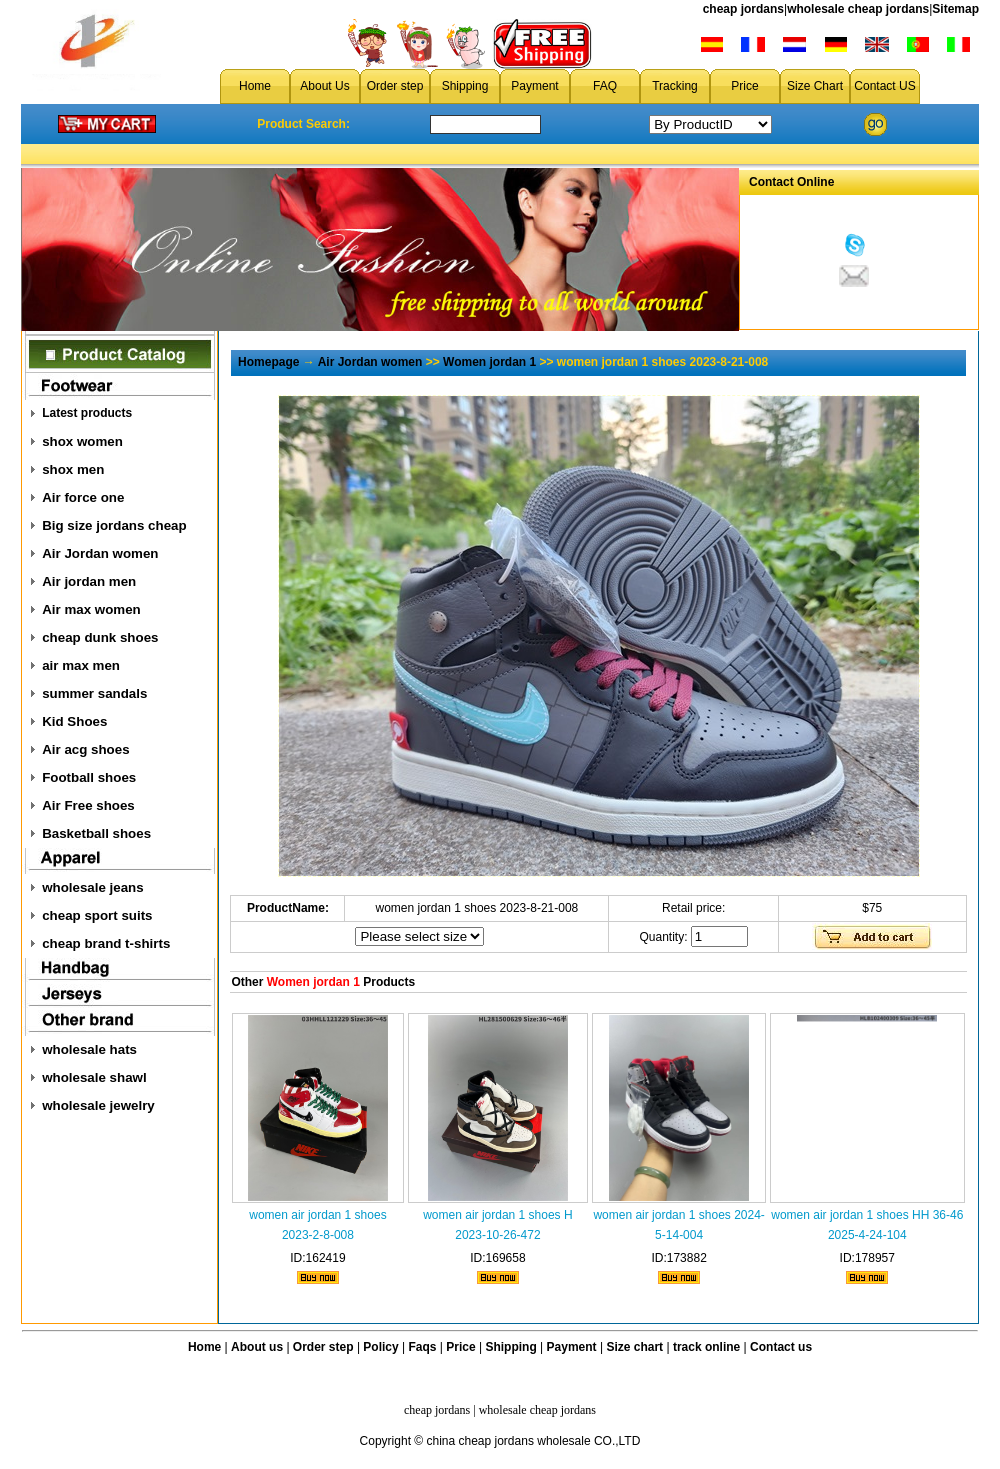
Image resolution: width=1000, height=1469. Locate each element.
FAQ (605, 86)
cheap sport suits (97, 915)
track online (706, 1347)
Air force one (83, 497)
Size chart (634, 1347)
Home (255, 86)
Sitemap (955, 9)
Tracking (675, 86)
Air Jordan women (100, 553)
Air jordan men (89, 581)
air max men (81, 665)
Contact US (884, 86)
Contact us (781, 1347)
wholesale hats (89, 1049)
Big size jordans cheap (114, 525)
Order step (395, 86)
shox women (82, 441)
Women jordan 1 (489, 362)
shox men (73, 469)
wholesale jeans (93, 887)
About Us (324, 86)
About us (257, 1347)
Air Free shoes (88, 805)
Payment (534, 86)
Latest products (87, 413)
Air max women (91, 609)
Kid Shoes (74, 721)
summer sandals (94, 693)
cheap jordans (743, 9)
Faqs (423, 1347)
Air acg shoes (85, 749)
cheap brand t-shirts (106, 943)
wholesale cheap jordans (858, 9)
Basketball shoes (96, 833)
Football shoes (89, 777)
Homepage (268, 362)
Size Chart (815, 86)
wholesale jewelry (98, 1105)
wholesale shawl (94, 1077)
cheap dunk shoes (100, 637)
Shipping (465, 86)
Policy (380, 1347)
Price (744, 86)
